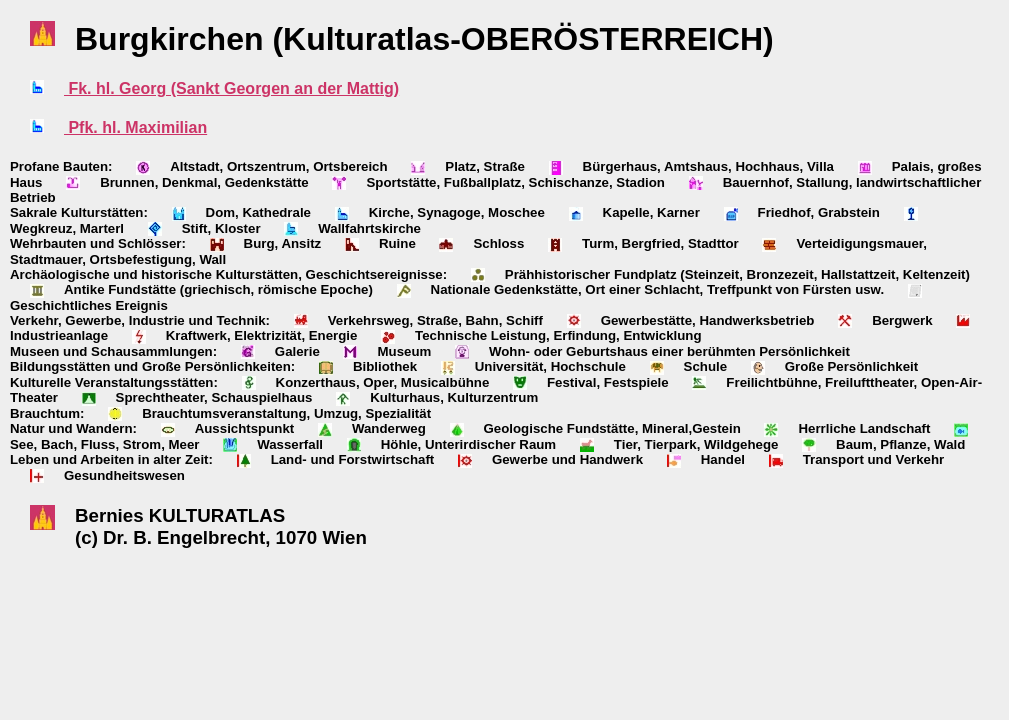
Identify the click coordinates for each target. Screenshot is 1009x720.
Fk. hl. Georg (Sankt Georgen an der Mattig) (231, 88)
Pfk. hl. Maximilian (135, 127)
